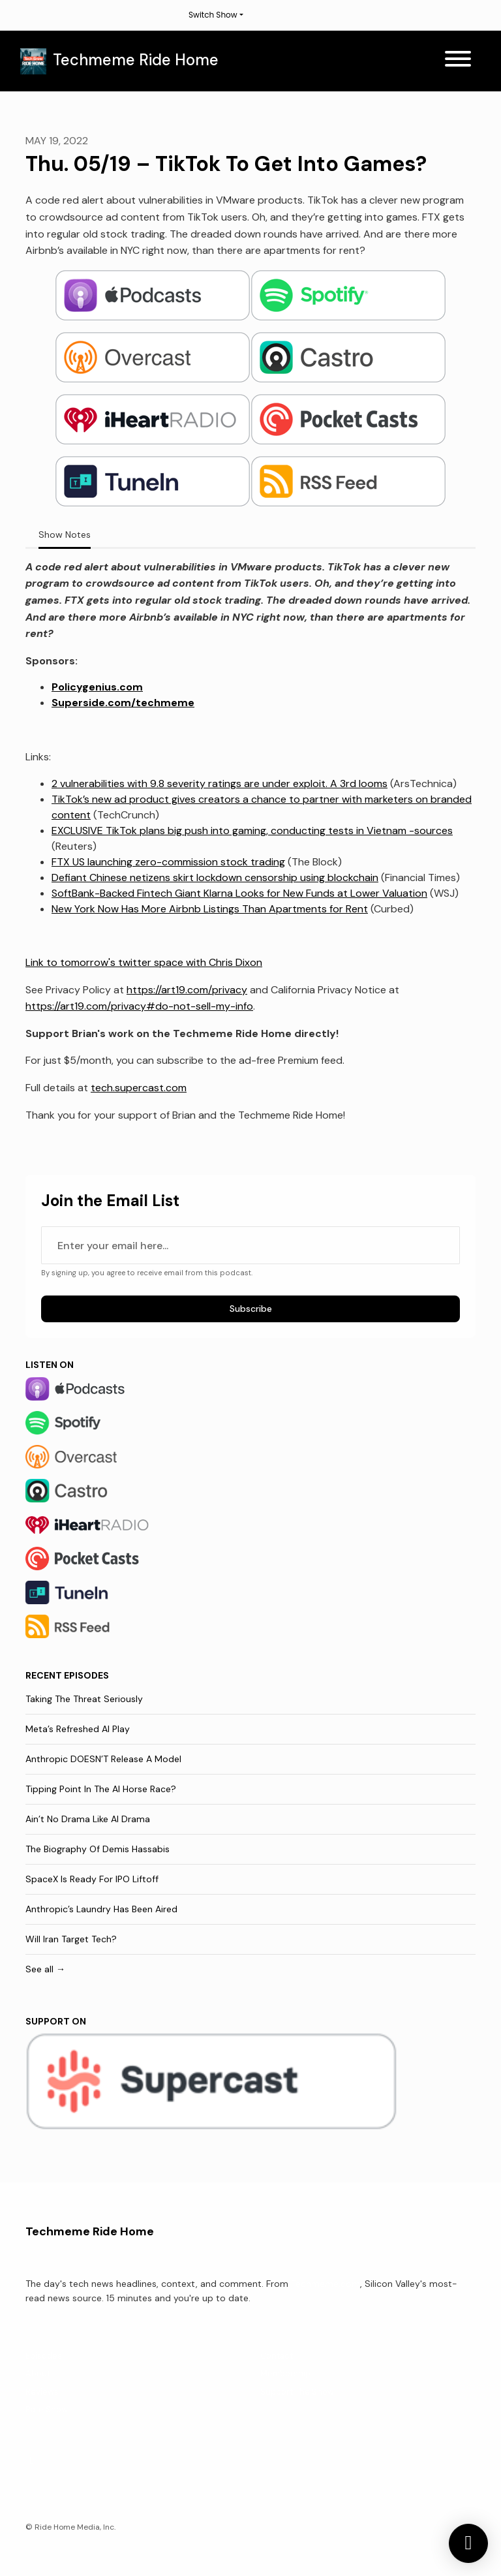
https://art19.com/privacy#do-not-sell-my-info (139, 1006)
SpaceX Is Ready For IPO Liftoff (92, 1879)
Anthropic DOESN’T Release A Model (103, 1759)
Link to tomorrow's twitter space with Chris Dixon (143, 962)
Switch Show (213, 14)
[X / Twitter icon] (31, 2460)
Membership (285, 2373)
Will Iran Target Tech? (71, 1939)
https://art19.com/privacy (187, 990)
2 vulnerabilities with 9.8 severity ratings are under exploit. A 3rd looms (219, 783)
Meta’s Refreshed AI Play (77, 1729)
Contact (276, 2355)
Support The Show (297, 2391)
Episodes (43, 2355)
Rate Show (46, 2409)
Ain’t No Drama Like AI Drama (87, 1819)
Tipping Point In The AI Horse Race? (100, 1789)
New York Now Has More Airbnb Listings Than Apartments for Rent (210, 909)
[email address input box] (250, 1245)
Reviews (42, 2391)
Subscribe (251, 1308)
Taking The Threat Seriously (84, 1699)
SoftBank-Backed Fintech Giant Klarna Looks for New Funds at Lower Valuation (239, 893)
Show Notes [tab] (64, 534)
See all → (45, 1969)
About (37, 2373)
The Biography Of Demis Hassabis (97, 1849)
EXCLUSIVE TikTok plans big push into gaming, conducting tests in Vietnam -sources (252, 830)
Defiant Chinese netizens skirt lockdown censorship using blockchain (215, 877)
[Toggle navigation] (458, 61)
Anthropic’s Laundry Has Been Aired (101, 1909)
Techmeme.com (325, 2283)
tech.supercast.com (139, 1087)
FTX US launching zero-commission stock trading (168, 862)
